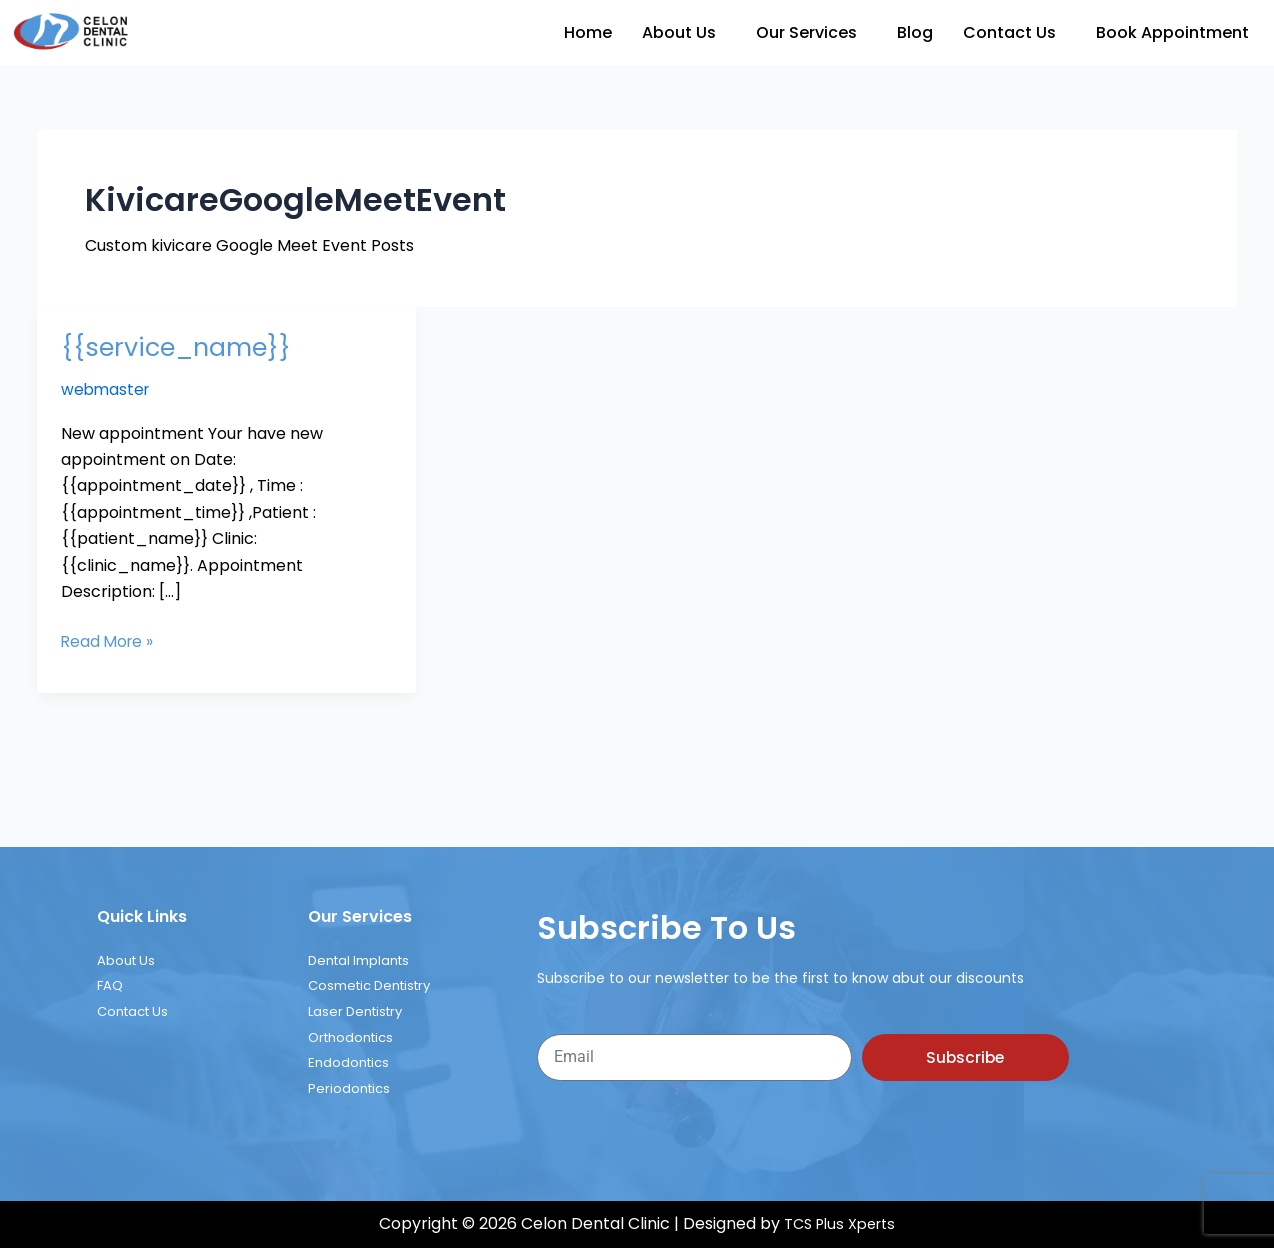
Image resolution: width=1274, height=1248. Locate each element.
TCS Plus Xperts (839, 1224)
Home (588, 32)
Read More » (109, 641)
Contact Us (1009, 32)
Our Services (806, 32)
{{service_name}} (180, 347)
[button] (684, 33)
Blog (915, 32)
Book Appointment (1172, 32)
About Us (679, 32)
